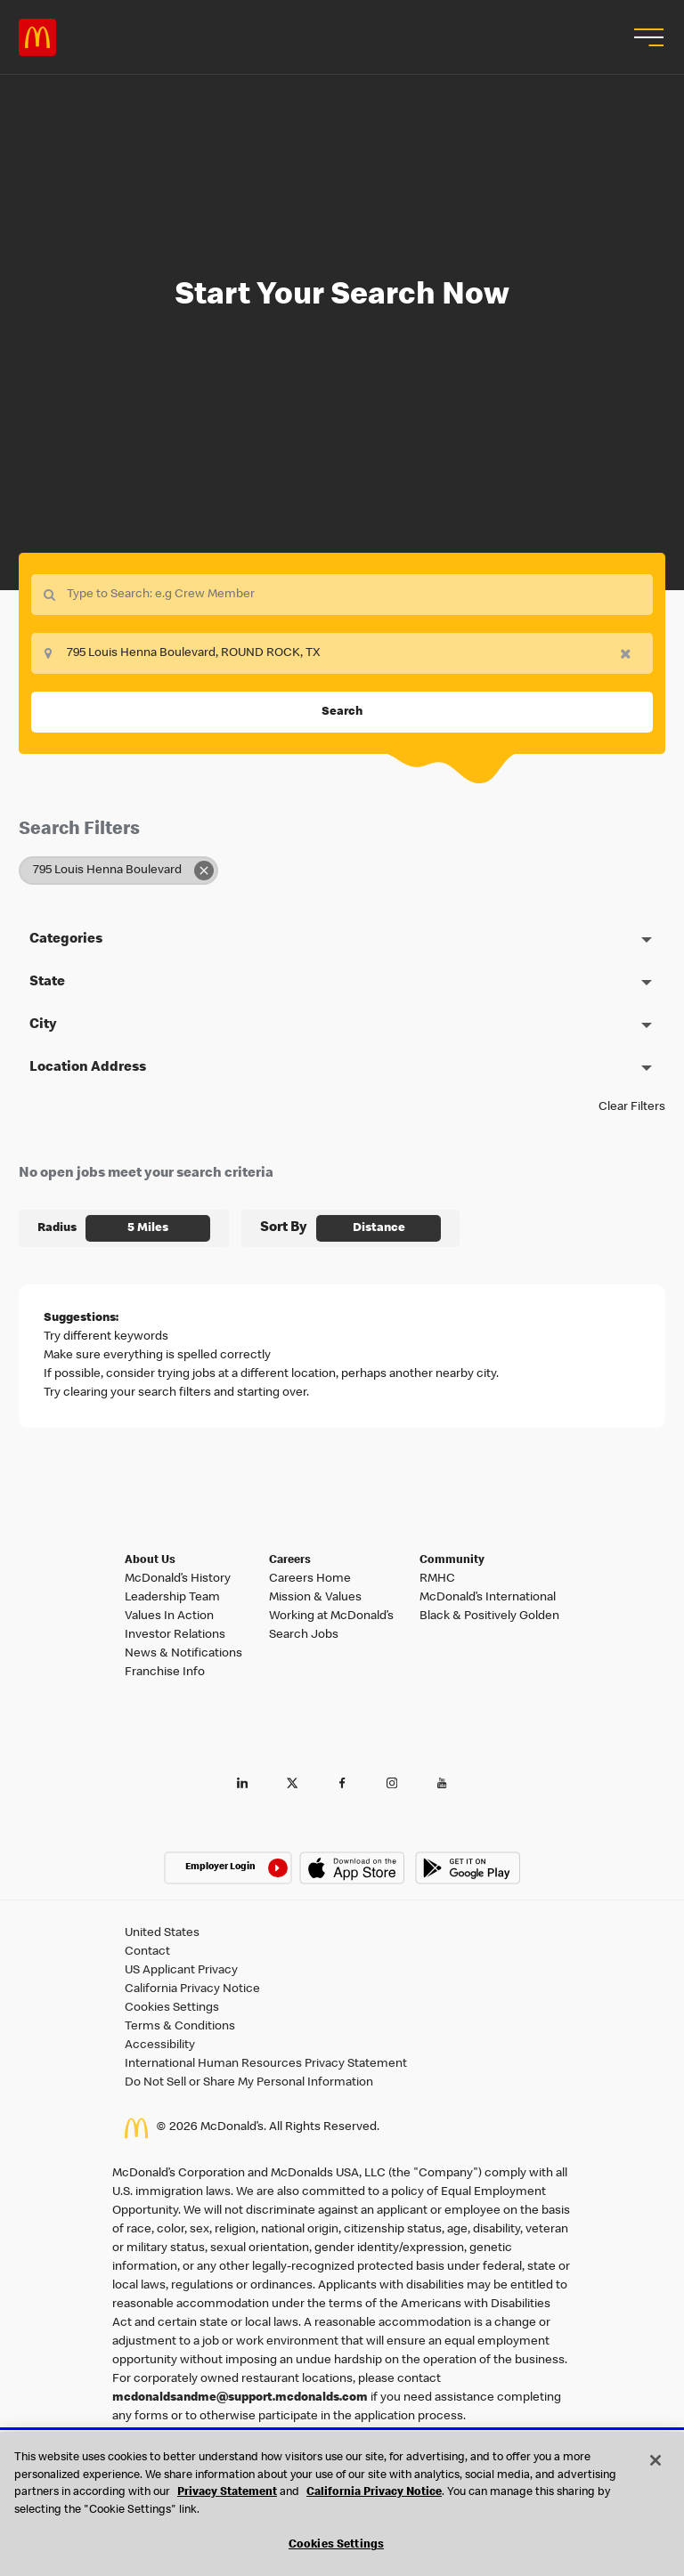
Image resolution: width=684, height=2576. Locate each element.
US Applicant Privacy (181, 1970)
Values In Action (169, 1616)
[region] (342, 2504)
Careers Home (310, 1579)
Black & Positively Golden (489, 1616)
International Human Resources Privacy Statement (266, 2064)
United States (162, 1933)
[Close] (655, 2460)
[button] (646, 37)
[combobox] (342, 653)
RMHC (437, 1579)
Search (342, 712)
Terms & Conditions (180, 2027)
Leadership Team (172, 1598)
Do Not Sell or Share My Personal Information (249, 2083)
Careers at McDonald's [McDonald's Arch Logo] (37, 37)
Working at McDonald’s (331, 1616)
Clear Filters (631, 1107)
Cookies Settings (172, 2008)
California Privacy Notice (192, 1989)
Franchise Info (165, 1672)
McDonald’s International (487, 1598)
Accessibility (160, 2045)
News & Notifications (183, 1654)
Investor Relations (175, 1635)
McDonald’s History (178, 1579)
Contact (147, 1952)
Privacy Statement (227, 2493)
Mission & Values (315, 1598)
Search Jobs (303, 1635)
